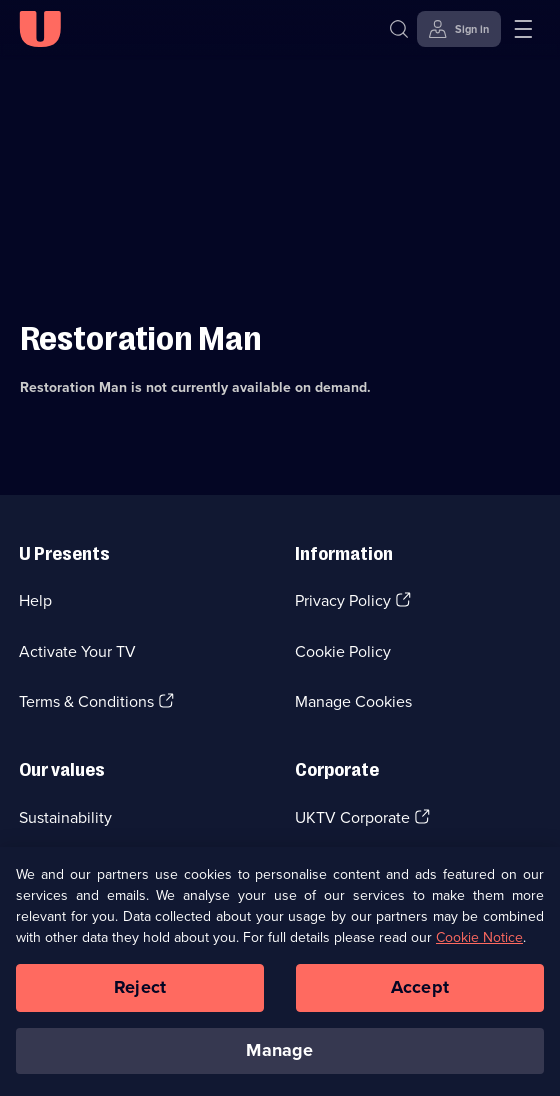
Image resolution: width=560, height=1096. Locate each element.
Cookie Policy (343, 651)
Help (35, 600)
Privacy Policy (343, 600)
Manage (279, 1056)
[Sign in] (459, 29)
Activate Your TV (77, 651)
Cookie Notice (479, 943)
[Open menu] (523, 29)
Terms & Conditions (86, 701)
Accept (420, 993)
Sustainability (65, 817)
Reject (140, 993)
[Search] (403, 29)
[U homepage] (40, 29)
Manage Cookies (353, 701)
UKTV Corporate (352, 817)
